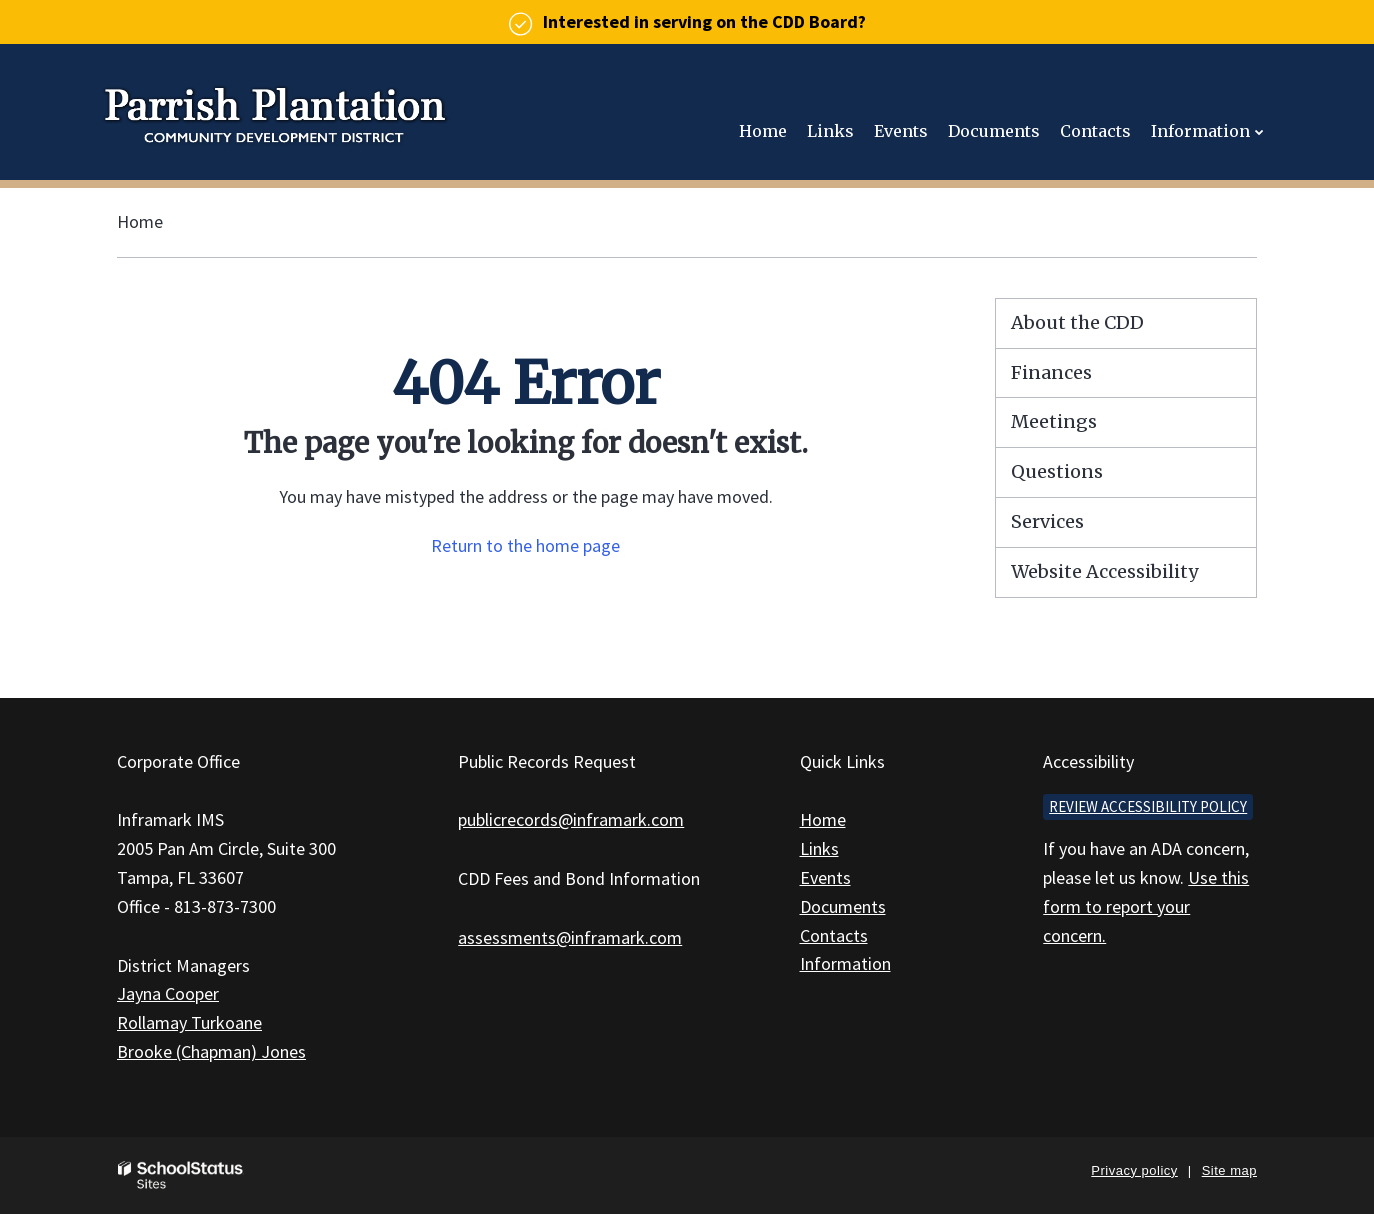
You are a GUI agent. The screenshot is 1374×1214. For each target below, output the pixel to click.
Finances (1051, 372)
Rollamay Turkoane (189, 1022)
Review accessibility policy (1148, 806)
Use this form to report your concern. (1146, 906)
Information (845, 963)
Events (825, 877)
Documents (843, 906)
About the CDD (1077, 322)
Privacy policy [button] (1134, 1170)
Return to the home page (525, 545)
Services (1047, 521)
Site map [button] (1229, 1170)
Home (140, 221)
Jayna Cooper (168, 993)
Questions (1057, 471)
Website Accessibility (1104, 571)
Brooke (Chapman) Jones (211, 1051)
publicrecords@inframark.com (571, 819)
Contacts (834, 935)
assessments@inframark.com (570, 937)
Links (819, 848)
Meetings (1054, 421)
